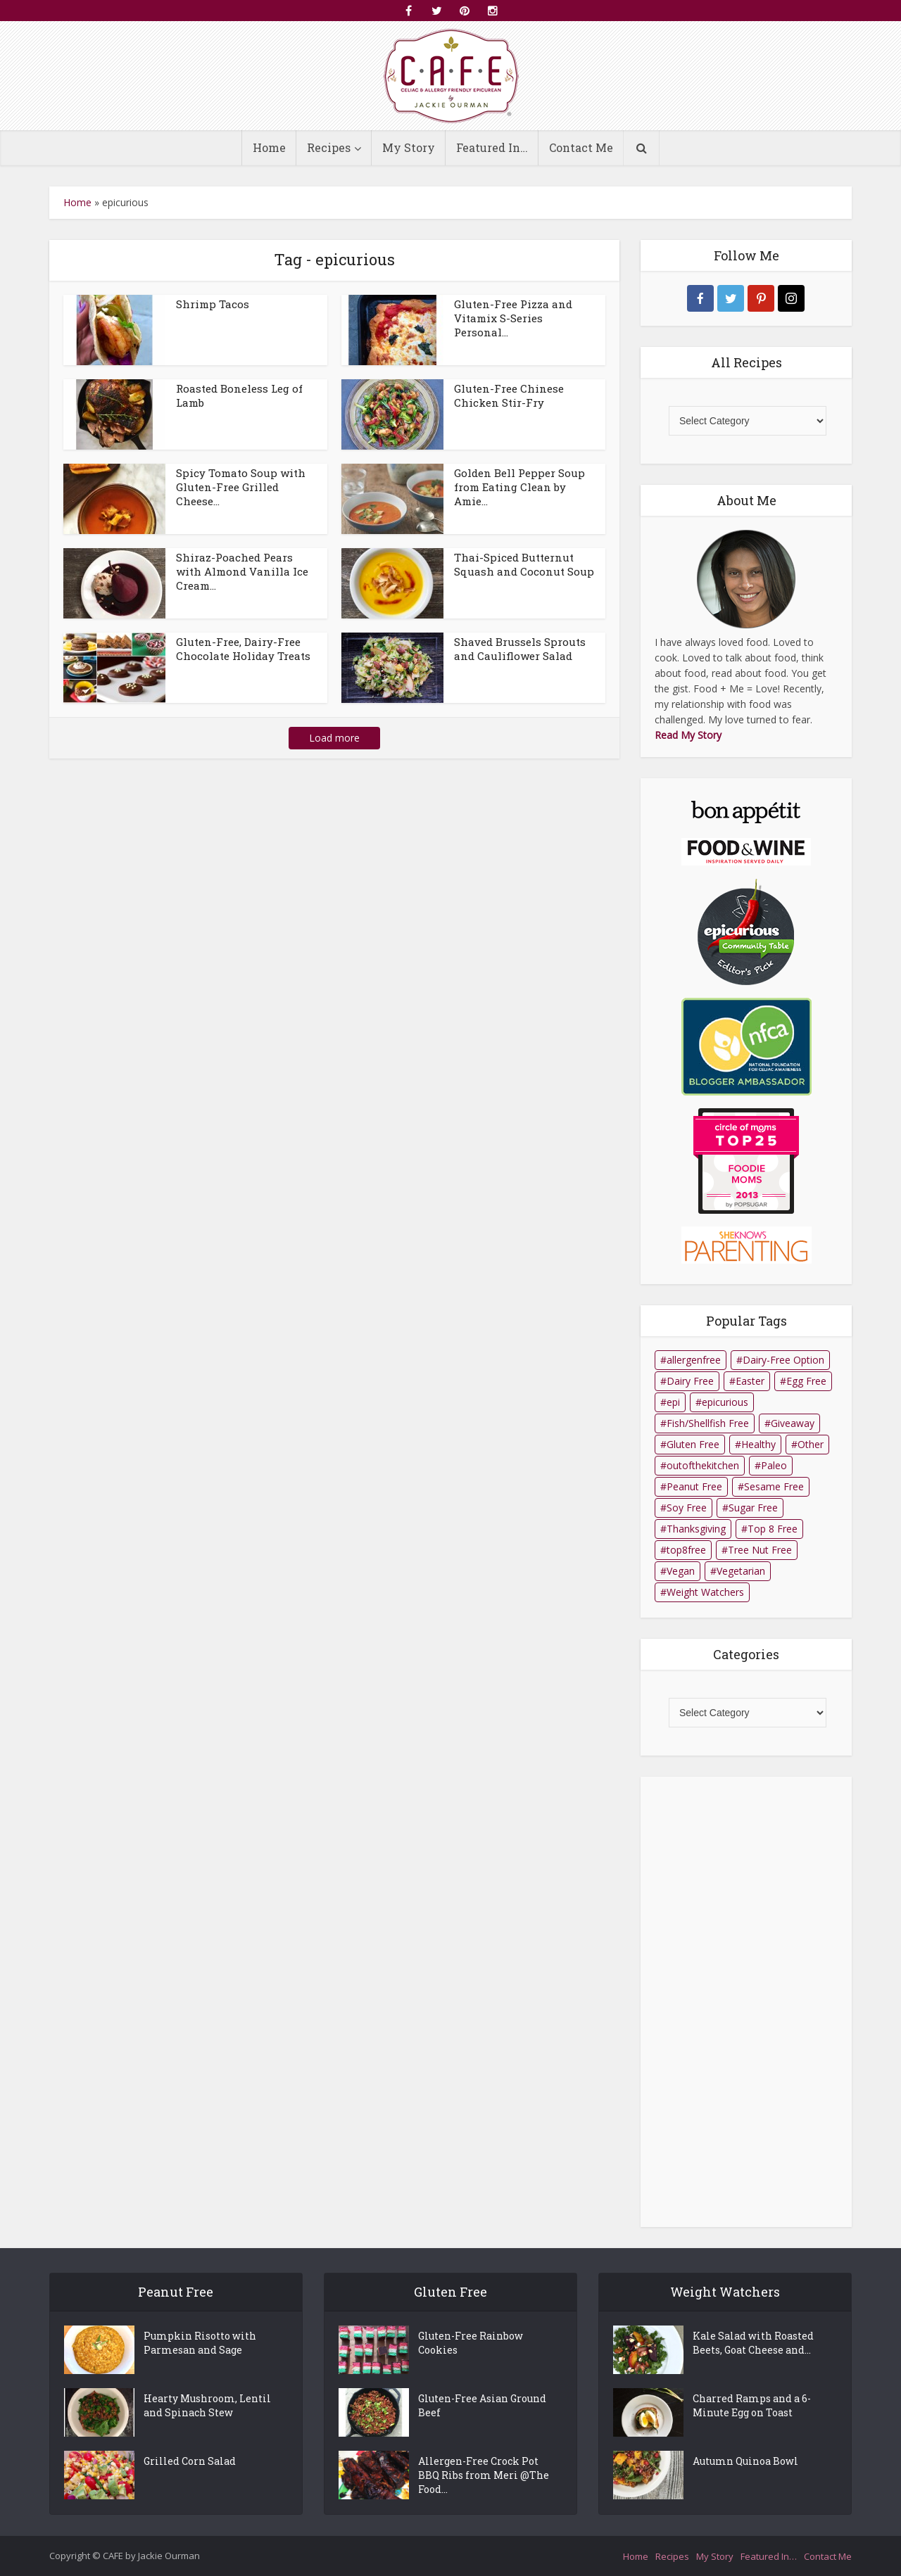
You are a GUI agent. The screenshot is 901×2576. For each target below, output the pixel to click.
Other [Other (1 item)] (811, 1444)
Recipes (329, 147)
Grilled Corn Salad (190, 2461)
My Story (408, 147)
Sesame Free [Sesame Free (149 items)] (774, 1486)
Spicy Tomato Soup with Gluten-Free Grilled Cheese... (240, 487)
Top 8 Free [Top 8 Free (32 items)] (773, 1528)
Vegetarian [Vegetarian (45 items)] (741, 1571)
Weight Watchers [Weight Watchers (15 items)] (705, 1592)
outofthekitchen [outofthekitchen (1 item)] (703, 1465)
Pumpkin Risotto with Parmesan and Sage (200, 2342)
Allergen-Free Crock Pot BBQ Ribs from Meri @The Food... (483, 2475)
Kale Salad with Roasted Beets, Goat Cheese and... (753, 2342)
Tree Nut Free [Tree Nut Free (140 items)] (760, 1549)
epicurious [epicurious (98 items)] (725, 1402)
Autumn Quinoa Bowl (745, 2461)
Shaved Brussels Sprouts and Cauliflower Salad (520, 649)
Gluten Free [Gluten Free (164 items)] (693, 1444)
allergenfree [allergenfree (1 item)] (694, 1359)
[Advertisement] (746, 2002)
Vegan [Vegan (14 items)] (681, 1571)
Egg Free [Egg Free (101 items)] (806, 1381)
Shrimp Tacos (212, 304)
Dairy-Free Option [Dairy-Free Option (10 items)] (783, 1359)
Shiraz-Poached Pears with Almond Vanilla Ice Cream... (242, 571)
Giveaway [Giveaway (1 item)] (792, 1423)
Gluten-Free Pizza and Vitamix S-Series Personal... (513, 318)
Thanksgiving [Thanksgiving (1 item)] (696, 1528)
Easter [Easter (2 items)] (750, 1381)
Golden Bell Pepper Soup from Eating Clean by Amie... (519, 487)
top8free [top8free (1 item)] (686, 1549)
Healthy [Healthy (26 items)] (758, 1444)
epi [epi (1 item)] (673, 1402)
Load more (334, 737)
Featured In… (492, 147)
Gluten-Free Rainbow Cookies (470, 2342)
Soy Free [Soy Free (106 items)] (687, 1507)
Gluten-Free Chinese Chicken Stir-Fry (509, 395)
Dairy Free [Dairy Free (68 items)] (690, 1381)
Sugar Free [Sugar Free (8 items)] (753, 1507)
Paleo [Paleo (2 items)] (774, 1465)
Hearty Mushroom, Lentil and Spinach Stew (207, 2405)
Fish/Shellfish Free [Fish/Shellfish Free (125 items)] (708, 1423)
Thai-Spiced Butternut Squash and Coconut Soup (524, 564)
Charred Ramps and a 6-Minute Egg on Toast (752, 2405)
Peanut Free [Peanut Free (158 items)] (694, 1486)
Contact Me (581, 147)
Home (269, 147)
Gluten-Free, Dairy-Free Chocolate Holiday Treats (243, 649)
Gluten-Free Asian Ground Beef (482, 2405)
